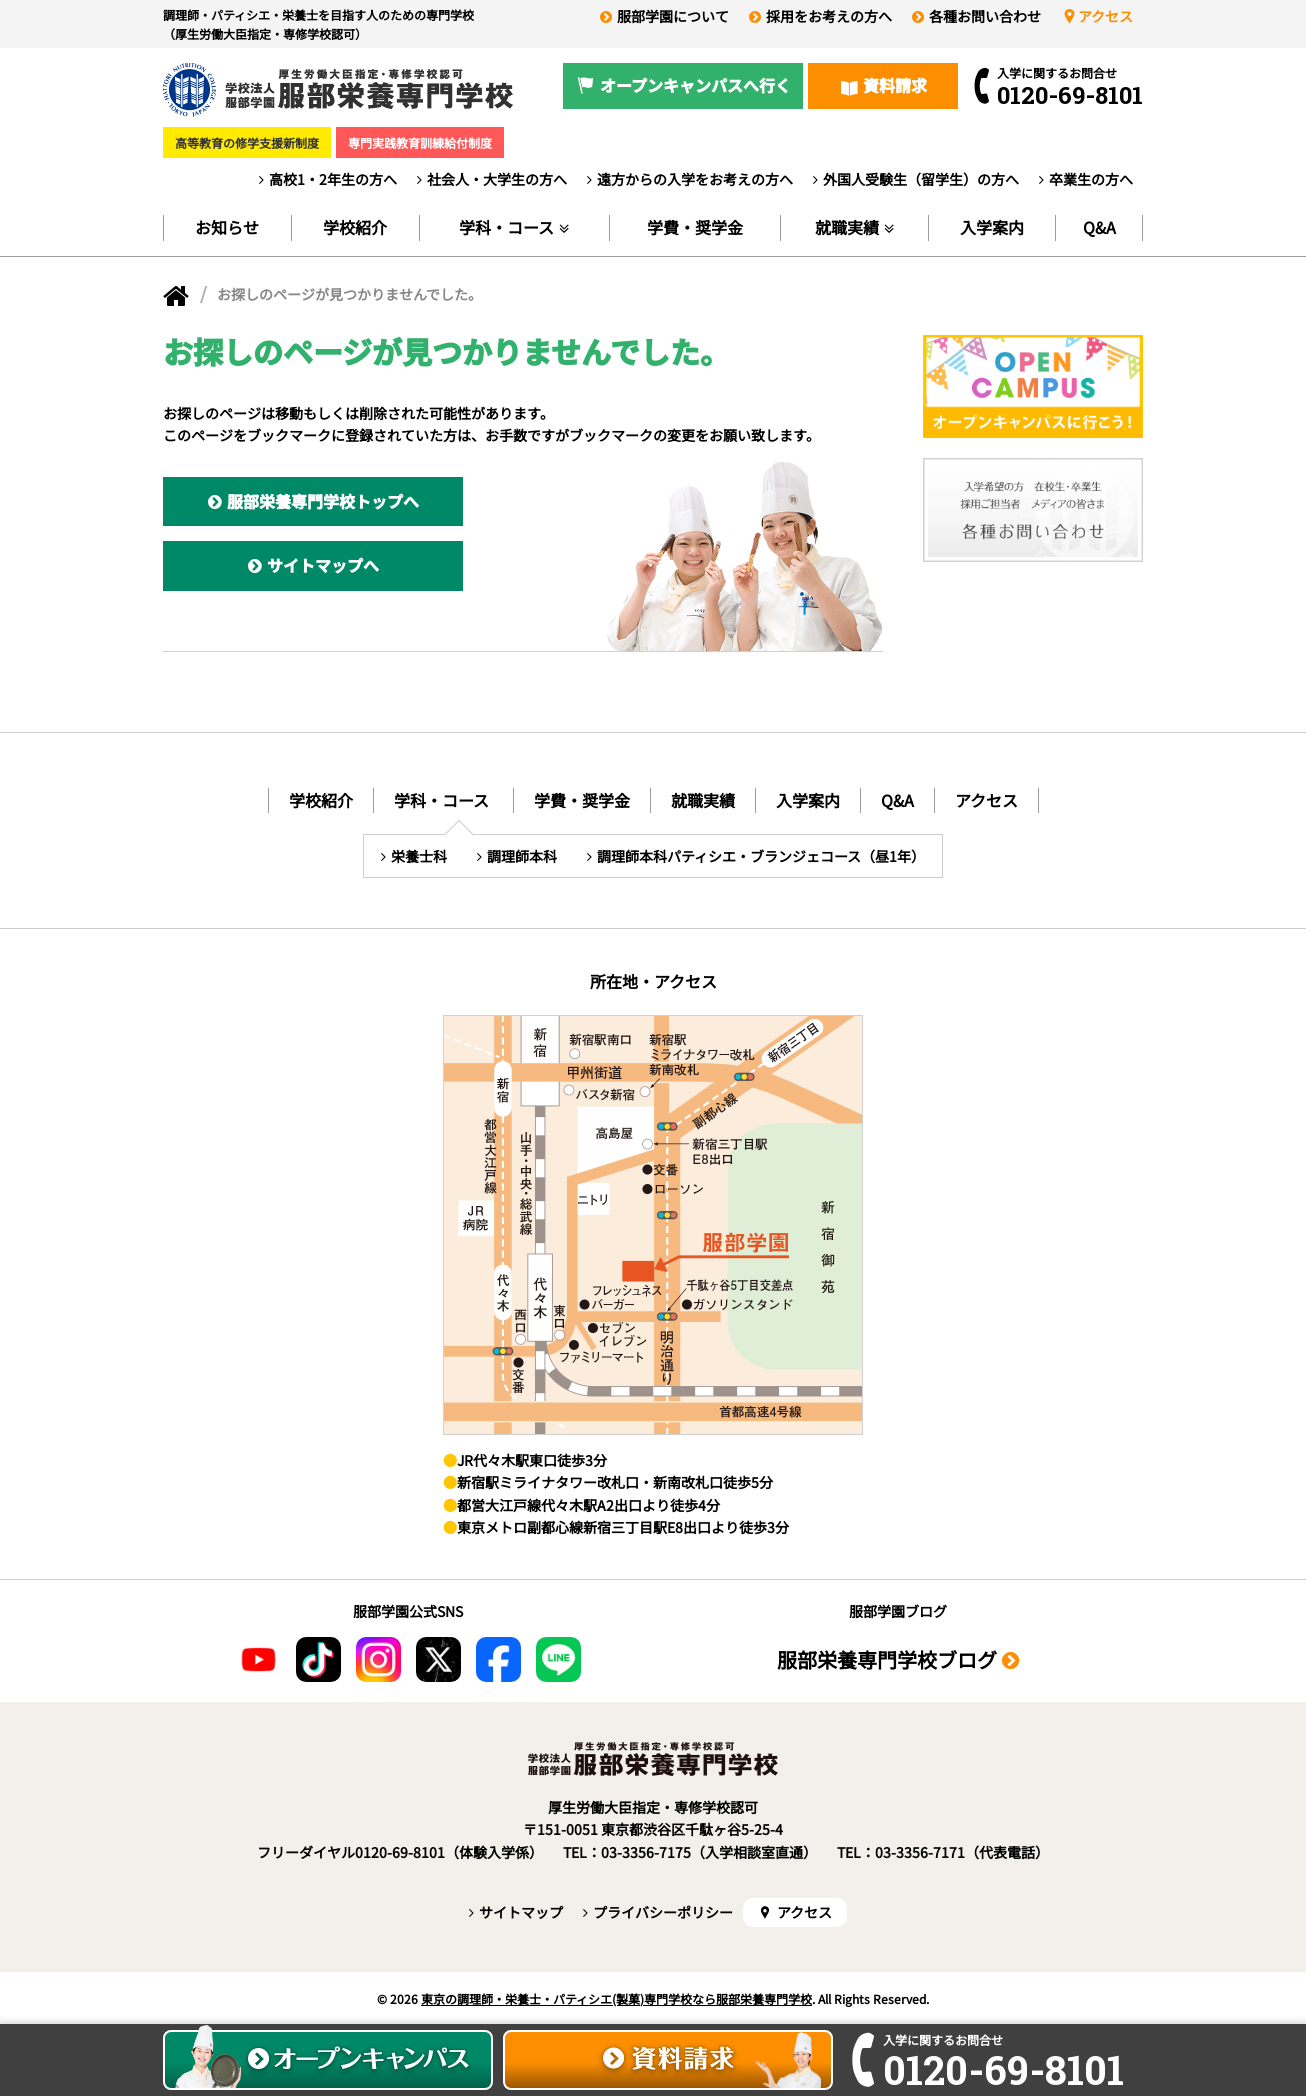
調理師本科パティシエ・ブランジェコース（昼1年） (761, 856)
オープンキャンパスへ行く (695, 85)
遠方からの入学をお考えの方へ (695, 179)
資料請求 (895, 85)
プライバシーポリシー (663, 1912)
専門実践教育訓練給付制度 (420, 142)
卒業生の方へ (1091, 179)
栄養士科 (419, 856)
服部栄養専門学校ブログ (887, 1659)
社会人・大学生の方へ (497, 179)
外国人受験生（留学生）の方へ (921, 179)
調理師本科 (522, 856)
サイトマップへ (323, 565)
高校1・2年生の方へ (333, 179)
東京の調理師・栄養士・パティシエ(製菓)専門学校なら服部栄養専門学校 (616, 1998)
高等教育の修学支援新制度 (247, 142)
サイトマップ (521, 1912)
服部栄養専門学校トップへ (323, 501)
